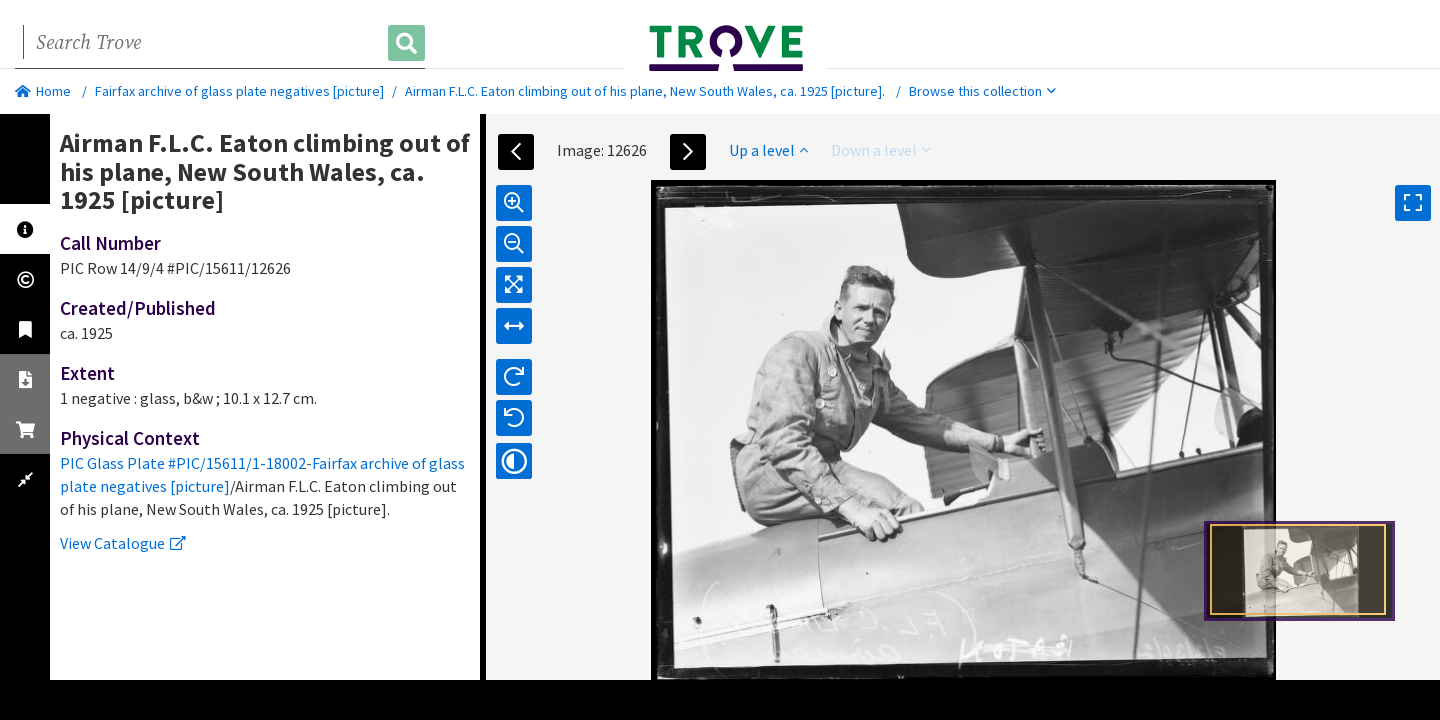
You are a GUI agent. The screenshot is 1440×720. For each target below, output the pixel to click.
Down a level (880, 150)
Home (43, 91)
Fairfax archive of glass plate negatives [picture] (239, 91)
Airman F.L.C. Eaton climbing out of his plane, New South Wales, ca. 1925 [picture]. (645, 91)
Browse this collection (982, 91)
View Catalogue (123, 543)
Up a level (768, 150)
